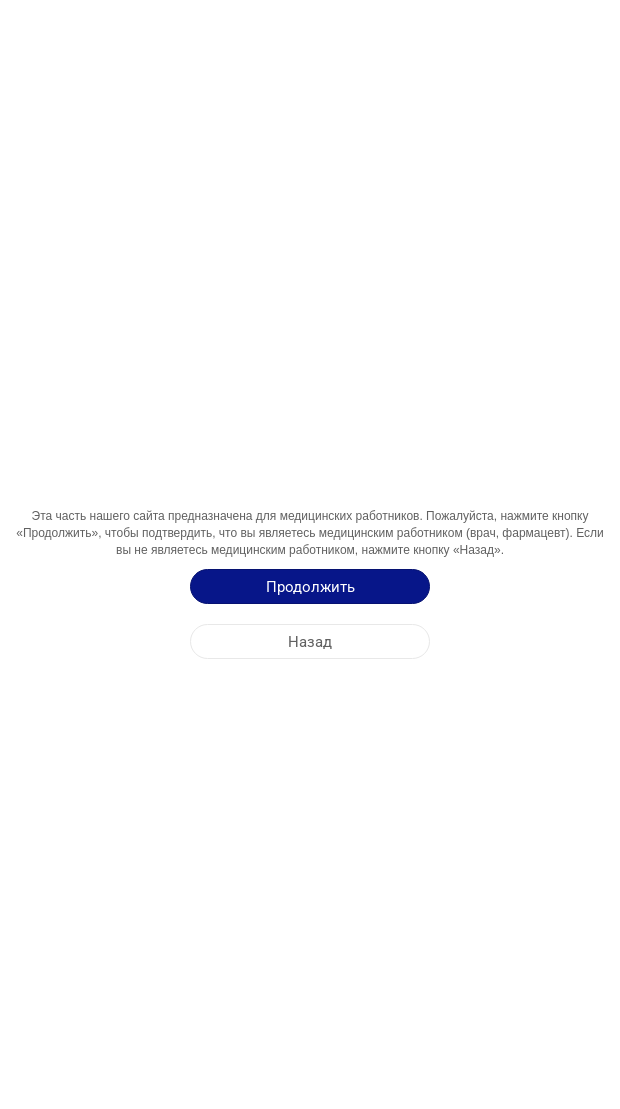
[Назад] (310, 641)
